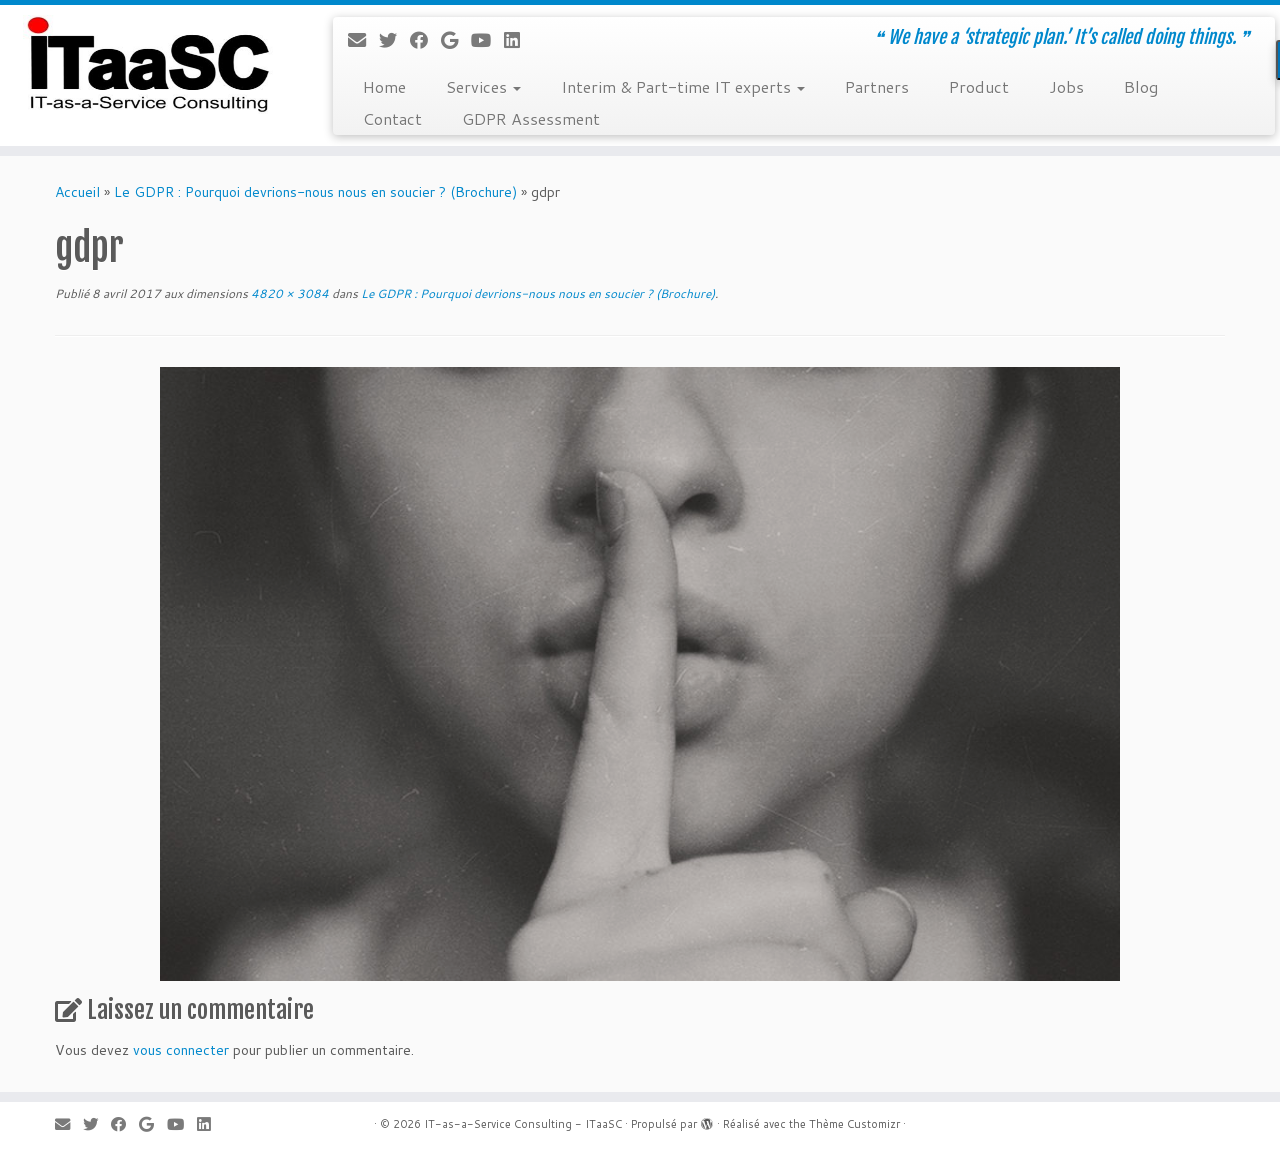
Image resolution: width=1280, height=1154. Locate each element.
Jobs (1066, 86)
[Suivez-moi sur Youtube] (487, 40)
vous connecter (181, 1050)
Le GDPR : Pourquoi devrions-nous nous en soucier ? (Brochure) (315, 192)
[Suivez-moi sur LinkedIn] (518, 40)
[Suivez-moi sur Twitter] (394, 40)
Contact (392, 118)
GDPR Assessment (531, 118)
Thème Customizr (854, 1124)
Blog (1141, 86)
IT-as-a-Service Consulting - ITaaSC (523, 1124)
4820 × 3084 (288, 293)
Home (384, 86)
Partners (877, 86)
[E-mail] (363, 40)
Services (483, 86)
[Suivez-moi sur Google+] (456, 40)
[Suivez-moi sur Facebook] (425, 40)
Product (979, 86)
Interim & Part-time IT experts (683, 86)
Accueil (77, 192)
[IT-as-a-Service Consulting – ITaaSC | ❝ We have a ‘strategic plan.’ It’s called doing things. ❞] (147, 65)
